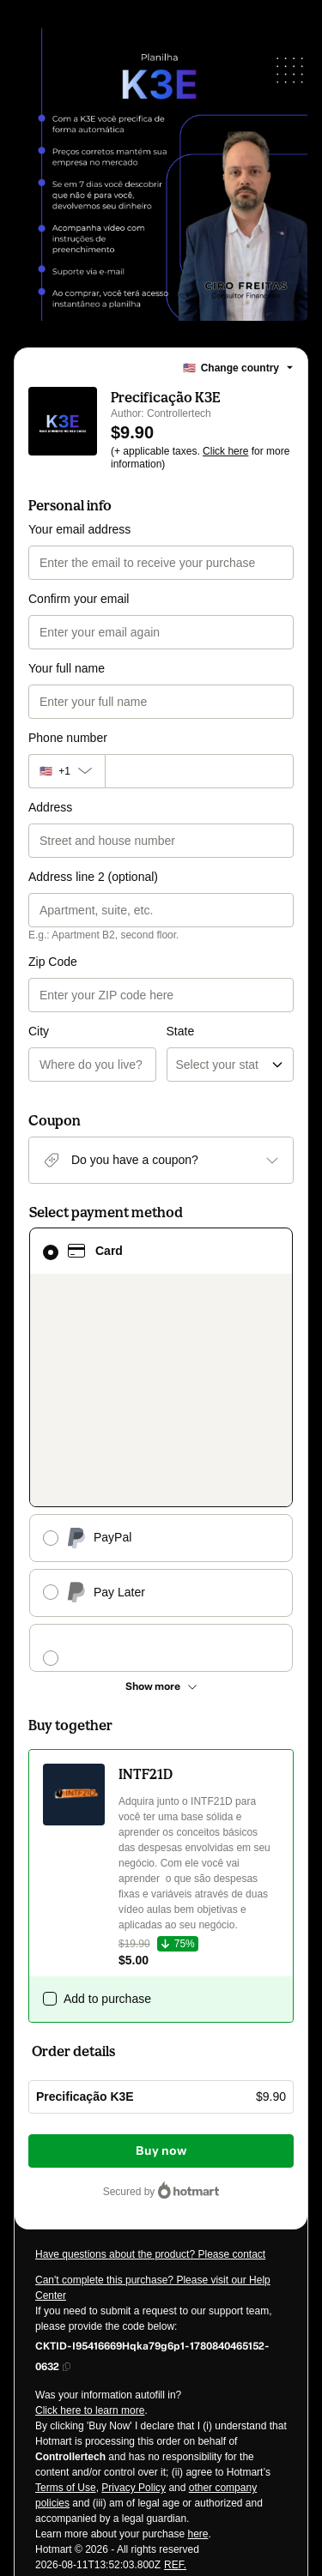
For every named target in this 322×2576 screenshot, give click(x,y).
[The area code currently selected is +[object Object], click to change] (66, 771)
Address (50, 807)
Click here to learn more (89, 2139)
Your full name (66, 668)
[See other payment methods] (161, 1415)
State (181, 961)
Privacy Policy (133, 2217)
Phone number (67, 738)
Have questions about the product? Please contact (150, 1983)
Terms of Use (65, 2217)
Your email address (79, 529)
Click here (225, 451)
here (197, 2263)
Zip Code (52, 961)
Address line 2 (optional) (93, 877)
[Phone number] (199, 771)
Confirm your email (78, 599)
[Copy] (160, 2084)
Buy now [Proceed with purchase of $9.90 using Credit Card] (161, 1880)
